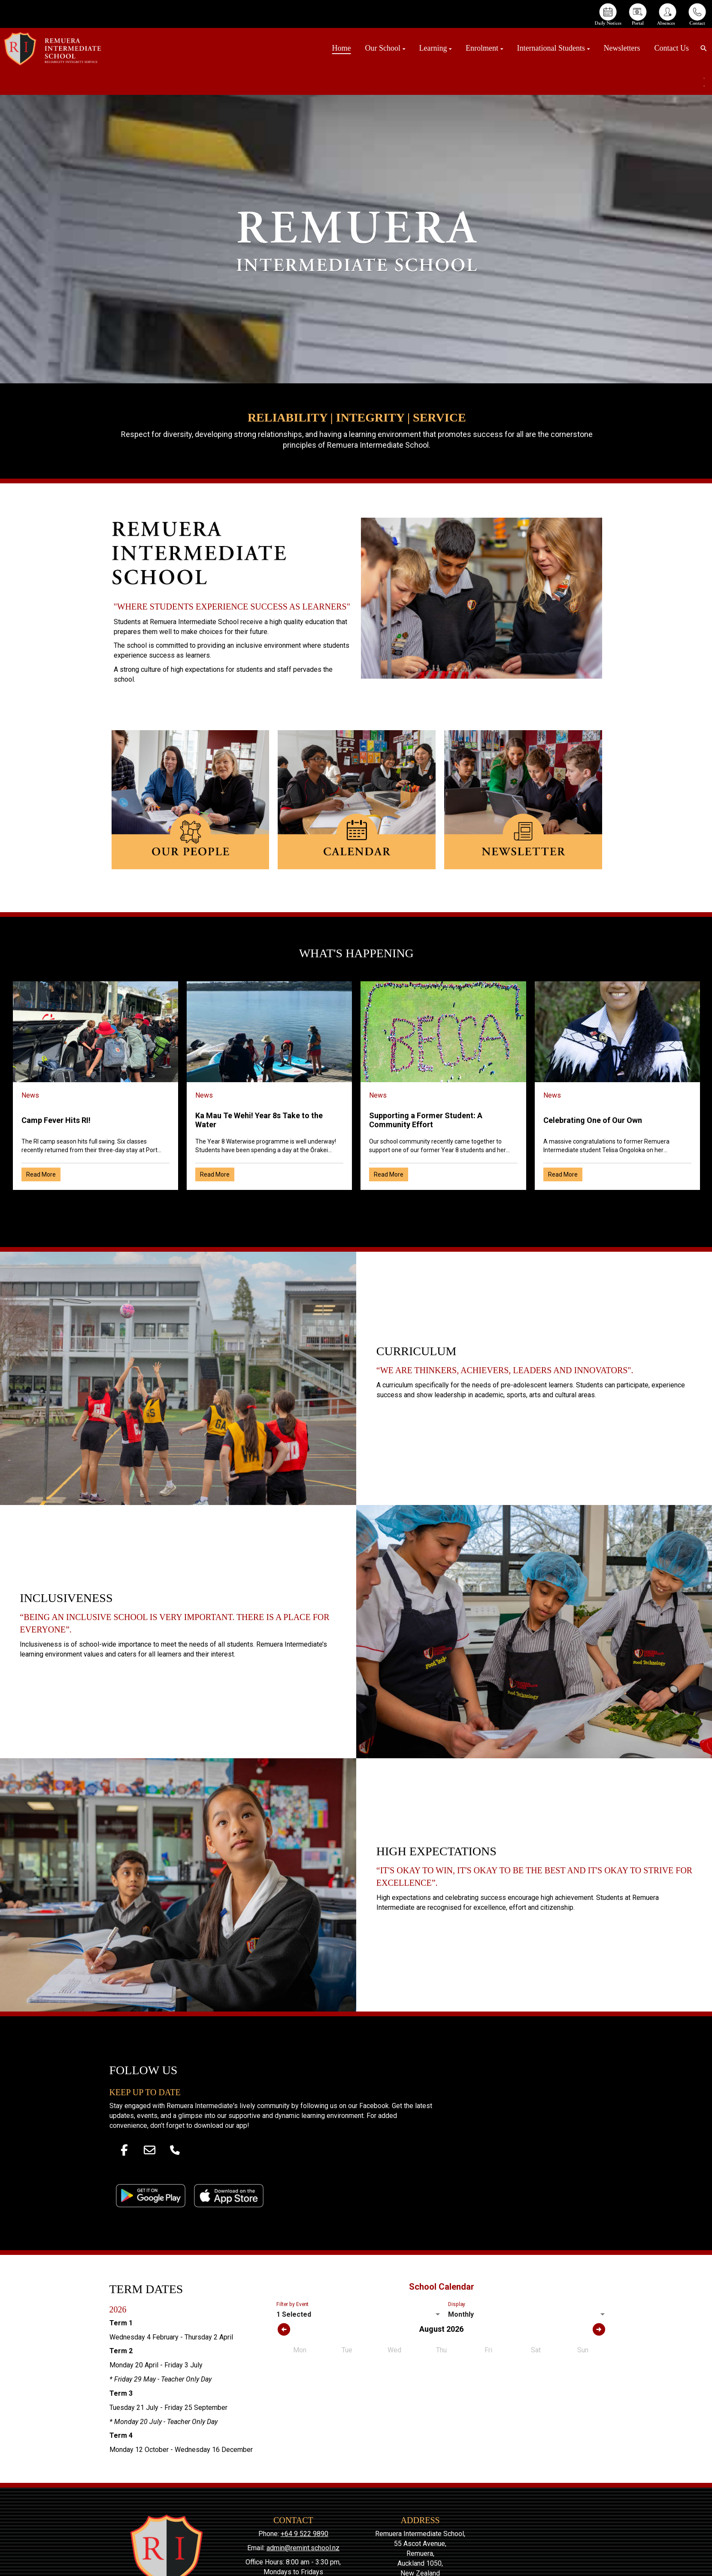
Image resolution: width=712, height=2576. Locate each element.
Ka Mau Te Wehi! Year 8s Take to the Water (259, 1120)
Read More (41, 1174)
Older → (356, 1205)
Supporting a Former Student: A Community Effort (425, 1120)
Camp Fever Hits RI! (56, 1120)
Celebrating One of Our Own (592, 1120)
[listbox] (359, 2314)
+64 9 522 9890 (304, 2534)
